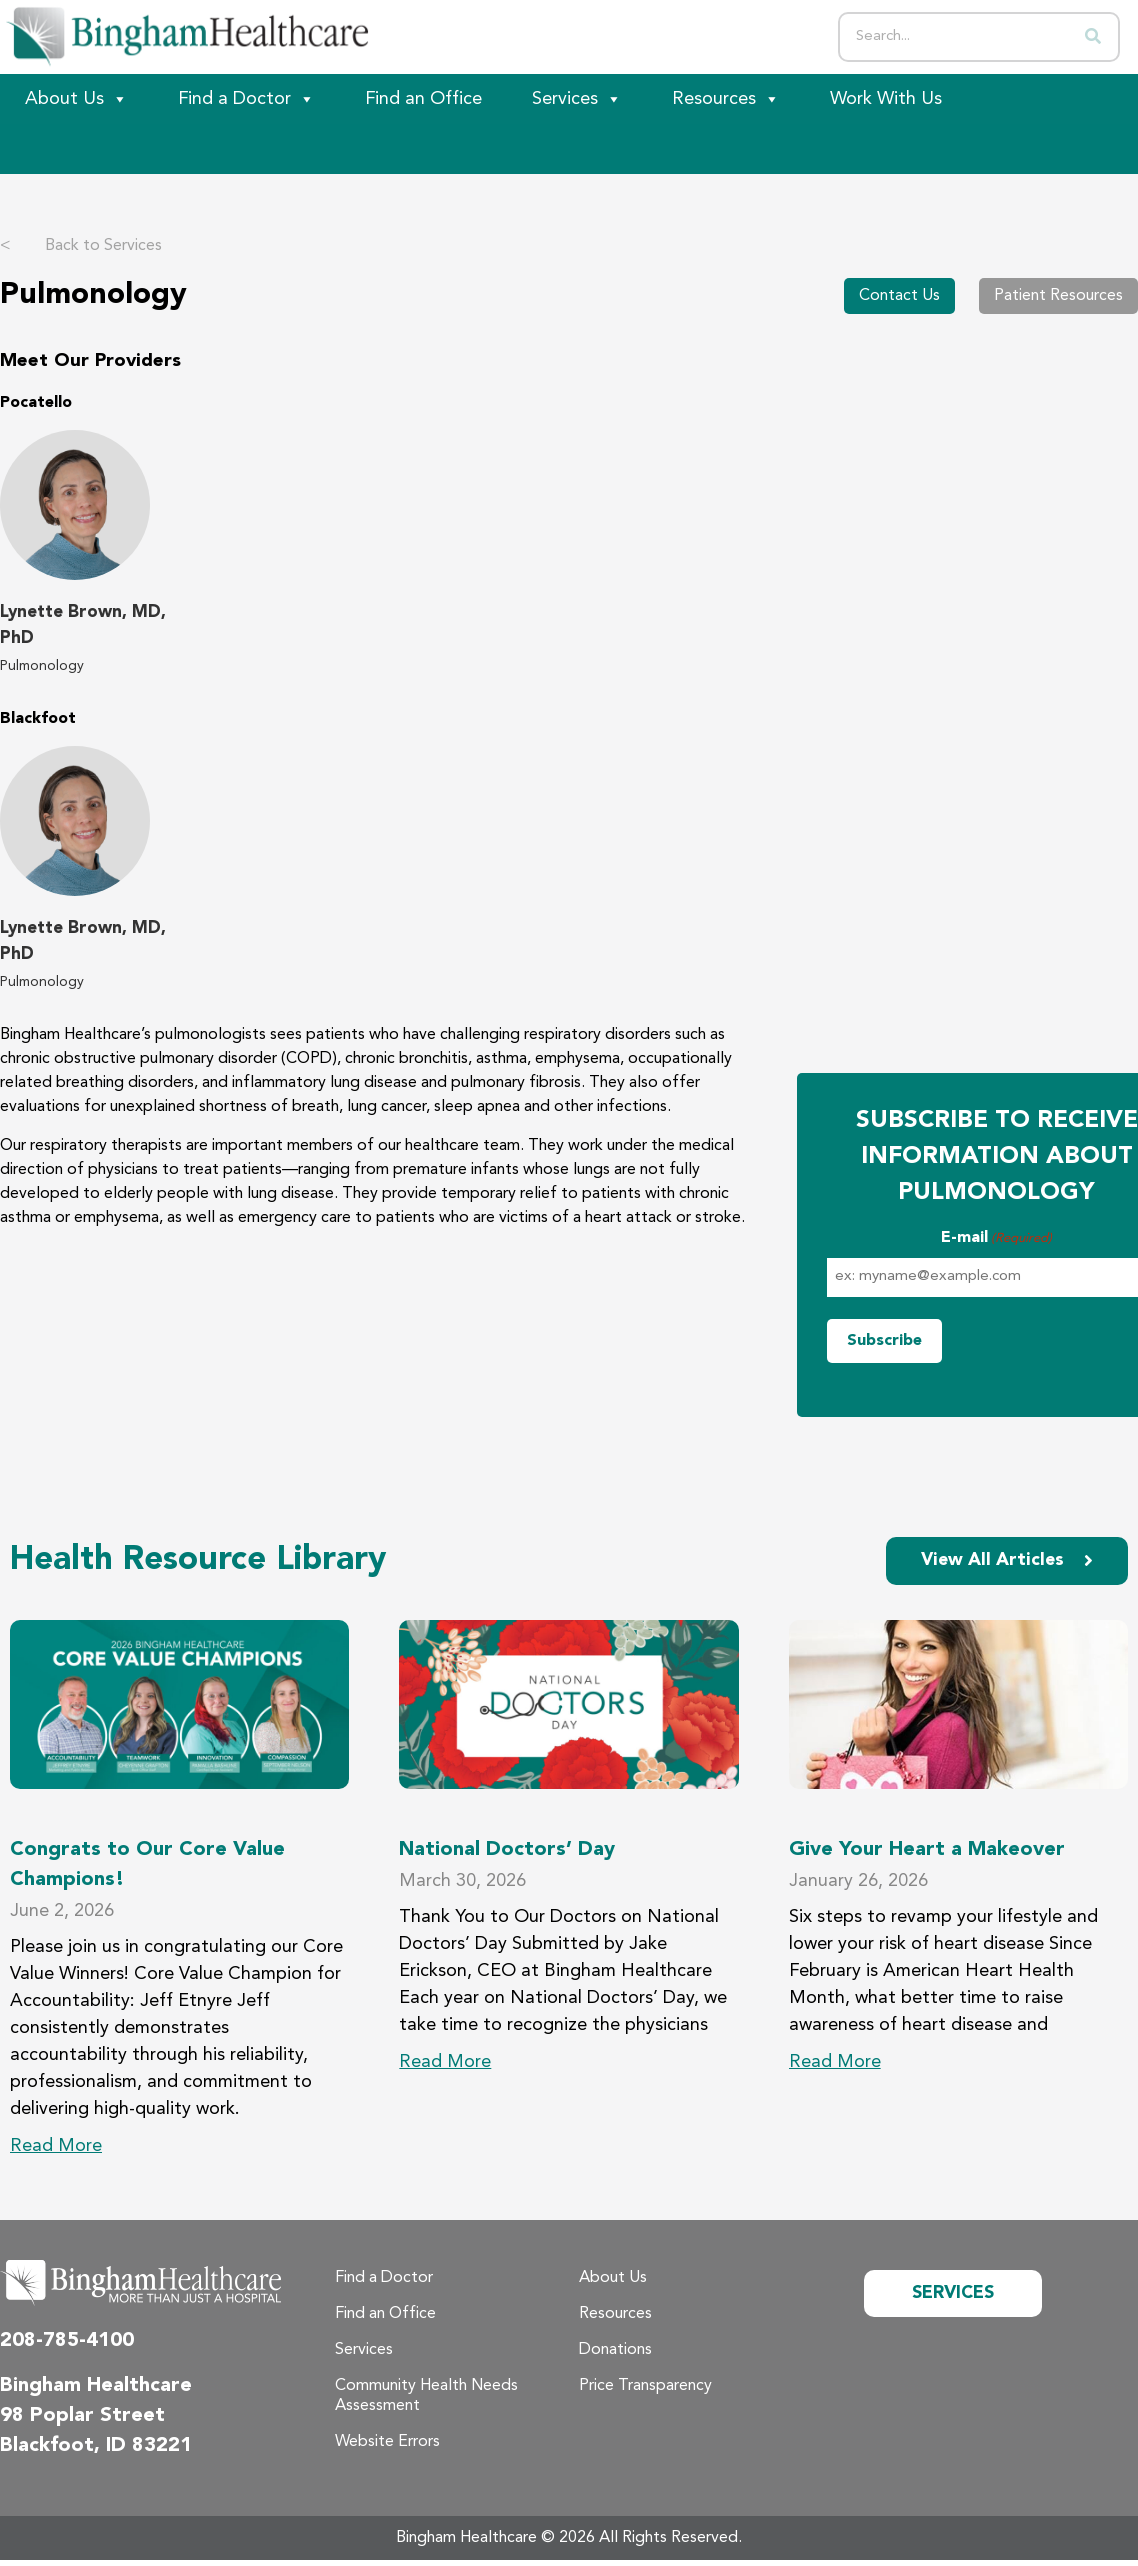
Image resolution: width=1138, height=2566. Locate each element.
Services (577, 99)
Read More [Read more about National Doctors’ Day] (445, 2062)
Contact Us (899, 296)
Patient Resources (1058, 296)
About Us (76, 99)
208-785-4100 (67, 2341)
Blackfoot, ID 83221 (96, 2446)
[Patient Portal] (110, 149)
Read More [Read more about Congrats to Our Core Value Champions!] (56, 2146)
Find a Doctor (246, 99)
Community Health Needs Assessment (426, 2396)
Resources (726, 99)
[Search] (1093, 37)
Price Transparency (645, 2386)
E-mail (996, 1239)
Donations (615, 2350)
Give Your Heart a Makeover (927, 1851)
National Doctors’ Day (507, 1851)
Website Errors (387, 2442)
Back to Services (81, 246)
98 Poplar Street (82, 2416)
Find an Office (423, 99)
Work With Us (886, 99)
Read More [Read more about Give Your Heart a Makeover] (835, 2062)
